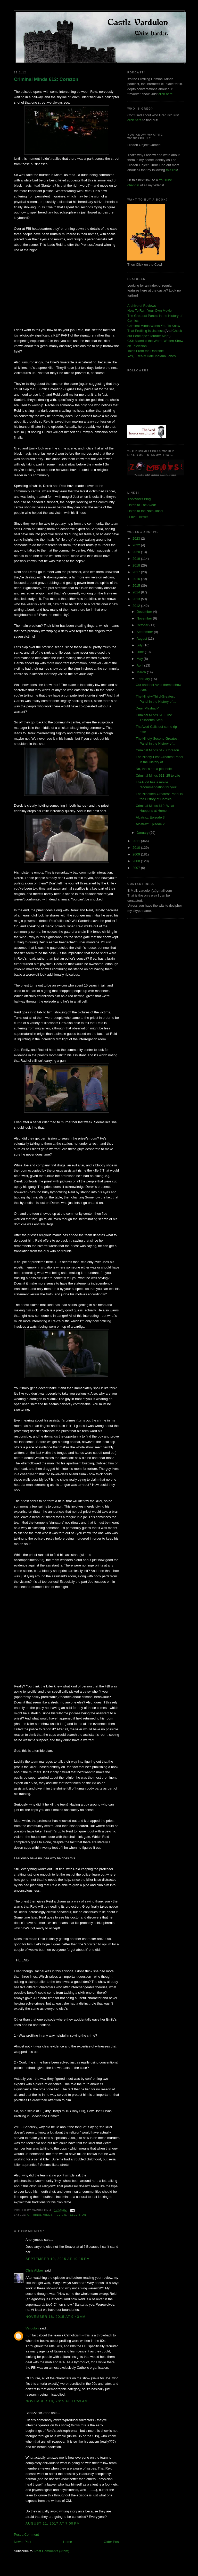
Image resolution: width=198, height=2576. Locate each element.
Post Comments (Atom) (52, 2551)
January (143, 833)
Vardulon (32, 2328)
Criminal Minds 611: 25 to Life (158, 775)
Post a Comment (26, 2534)
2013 (137, 599)
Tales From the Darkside (145, 351)
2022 (137, 545)
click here (134, 120)
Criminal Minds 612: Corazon (46, 79)
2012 (137, 606)
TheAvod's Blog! (139, 499)
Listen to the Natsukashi (145, 511)
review (60, 2214)
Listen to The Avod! (141, 505)
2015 (137, 585)
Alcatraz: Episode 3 (150, 817)
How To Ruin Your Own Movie (149, 310)
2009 (137, 854)
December (145, 612)
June (141, 652)
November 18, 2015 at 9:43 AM (56, 2317)
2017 (137, 572)
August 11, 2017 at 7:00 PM (53, 2523)
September (145, 632)
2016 (137, 579)
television (77, 2214)
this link (171, 170)
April (140, 665)
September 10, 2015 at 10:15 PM (58, 2259)
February (144, 679)
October (143, 625)
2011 (137, 841)
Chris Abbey (35, 2270)
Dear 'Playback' (147, 708)
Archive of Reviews (141, 306)
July (140, 645)
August (142, 638)
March (142, 672)
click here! (166, 94)
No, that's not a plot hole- (154, 769)
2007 (137, 868)
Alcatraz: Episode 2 (150, 824)
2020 (137, 552)
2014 (137, 592)
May (140, 659)
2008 (137, 861)
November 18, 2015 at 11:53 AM (57, 2401)
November (145, 618)
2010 (137, 848)
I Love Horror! (137, 517)
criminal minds (40, 2214)
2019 (137, 559)
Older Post (112, 2542)
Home (67, 2542)
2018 (137, 565)
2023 (137, 538)
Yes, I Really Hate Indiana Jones (151, 356)
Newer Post (22, 2542)
